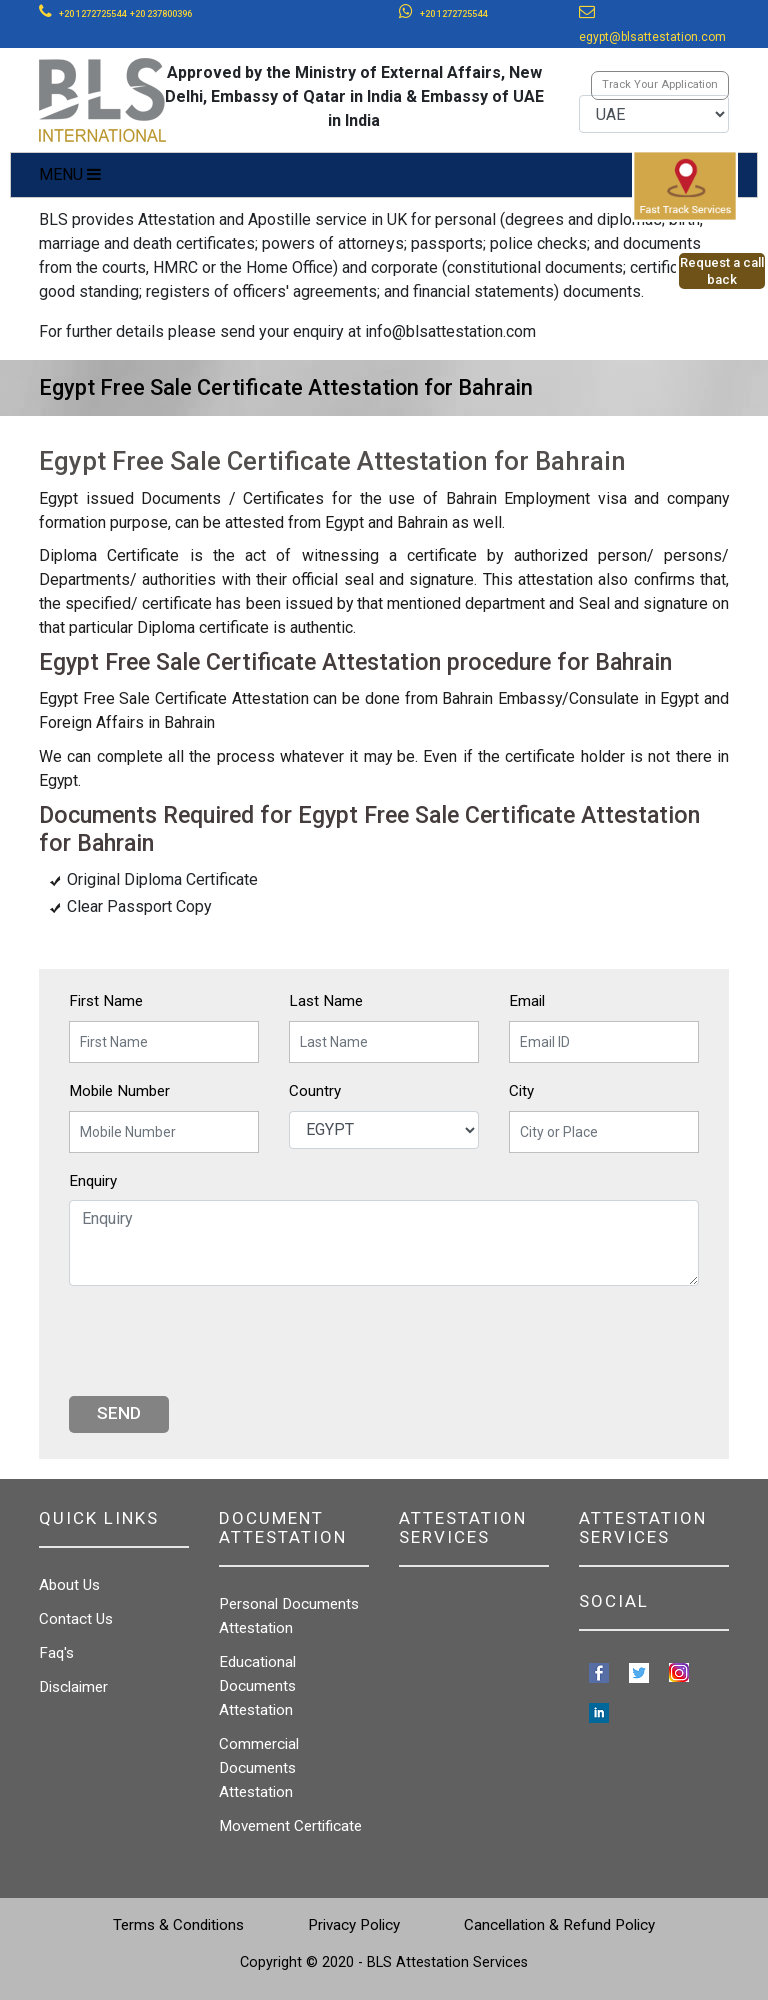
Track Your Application (660, 84)
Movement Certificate (290, 1826)
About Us (69, 1585)
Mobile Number (119, 1091)
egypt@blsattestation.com (652, 37)
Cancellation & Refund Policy (559, 1925)
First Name (106, 1001)
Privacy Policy (354, 1925)
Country (315, 1091)
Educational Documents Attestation (257, 1686)
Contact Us (76, 1619)
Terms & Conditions (178, 1925)
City (521, 1091)
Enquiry (93, 1181)
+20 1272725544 (92, 14)
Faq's (56, 1653)
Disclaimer (73, 1687)
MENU (70, 174)
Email (527, 1001)
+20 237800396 (161, 14)
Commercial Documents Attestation (259, 1768)
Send (119, 1413)
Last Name (326, 1001)
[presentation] (221, 1341)
